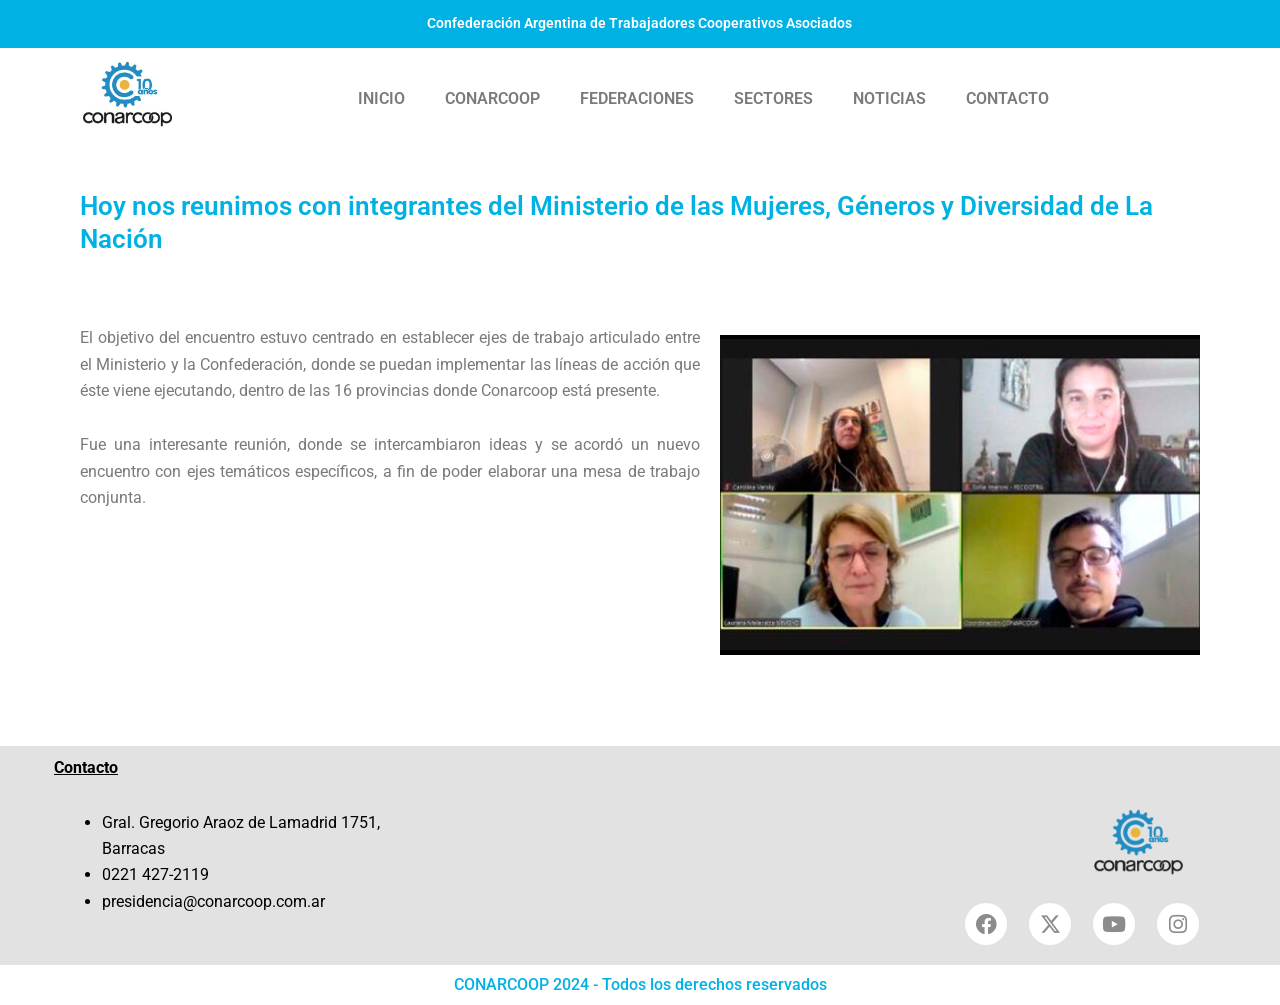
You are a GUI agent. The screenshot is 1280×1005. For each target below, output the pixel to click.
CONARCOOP (492, 98)
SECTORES (773, 98)
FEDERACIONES (637, 98)
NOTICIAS (889, 98)
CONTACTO (1007, 98)
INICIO (381, 98)
